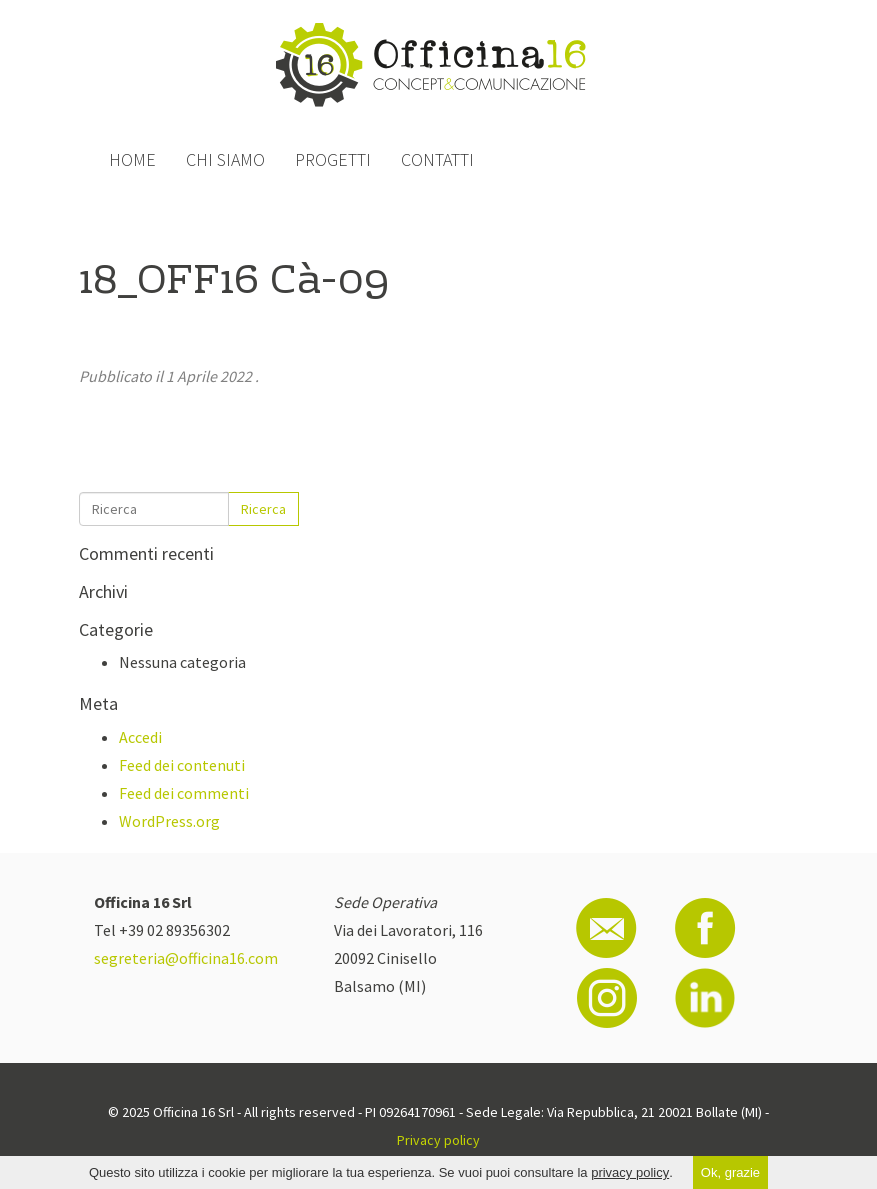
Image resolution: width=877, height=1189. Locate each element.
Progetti (333, 159)
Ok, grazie (730, 1172)
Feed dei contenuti (182, 765)
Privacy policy (438, 1140)
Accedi (140, 737)
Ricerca (263, 509)
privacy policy (630, 1172)
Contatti (437, 159)
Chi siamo (225, 159)
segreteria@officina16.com (186, 958)
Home (132, 159)
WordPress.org (169, 821)
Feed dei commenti (184, 793)
